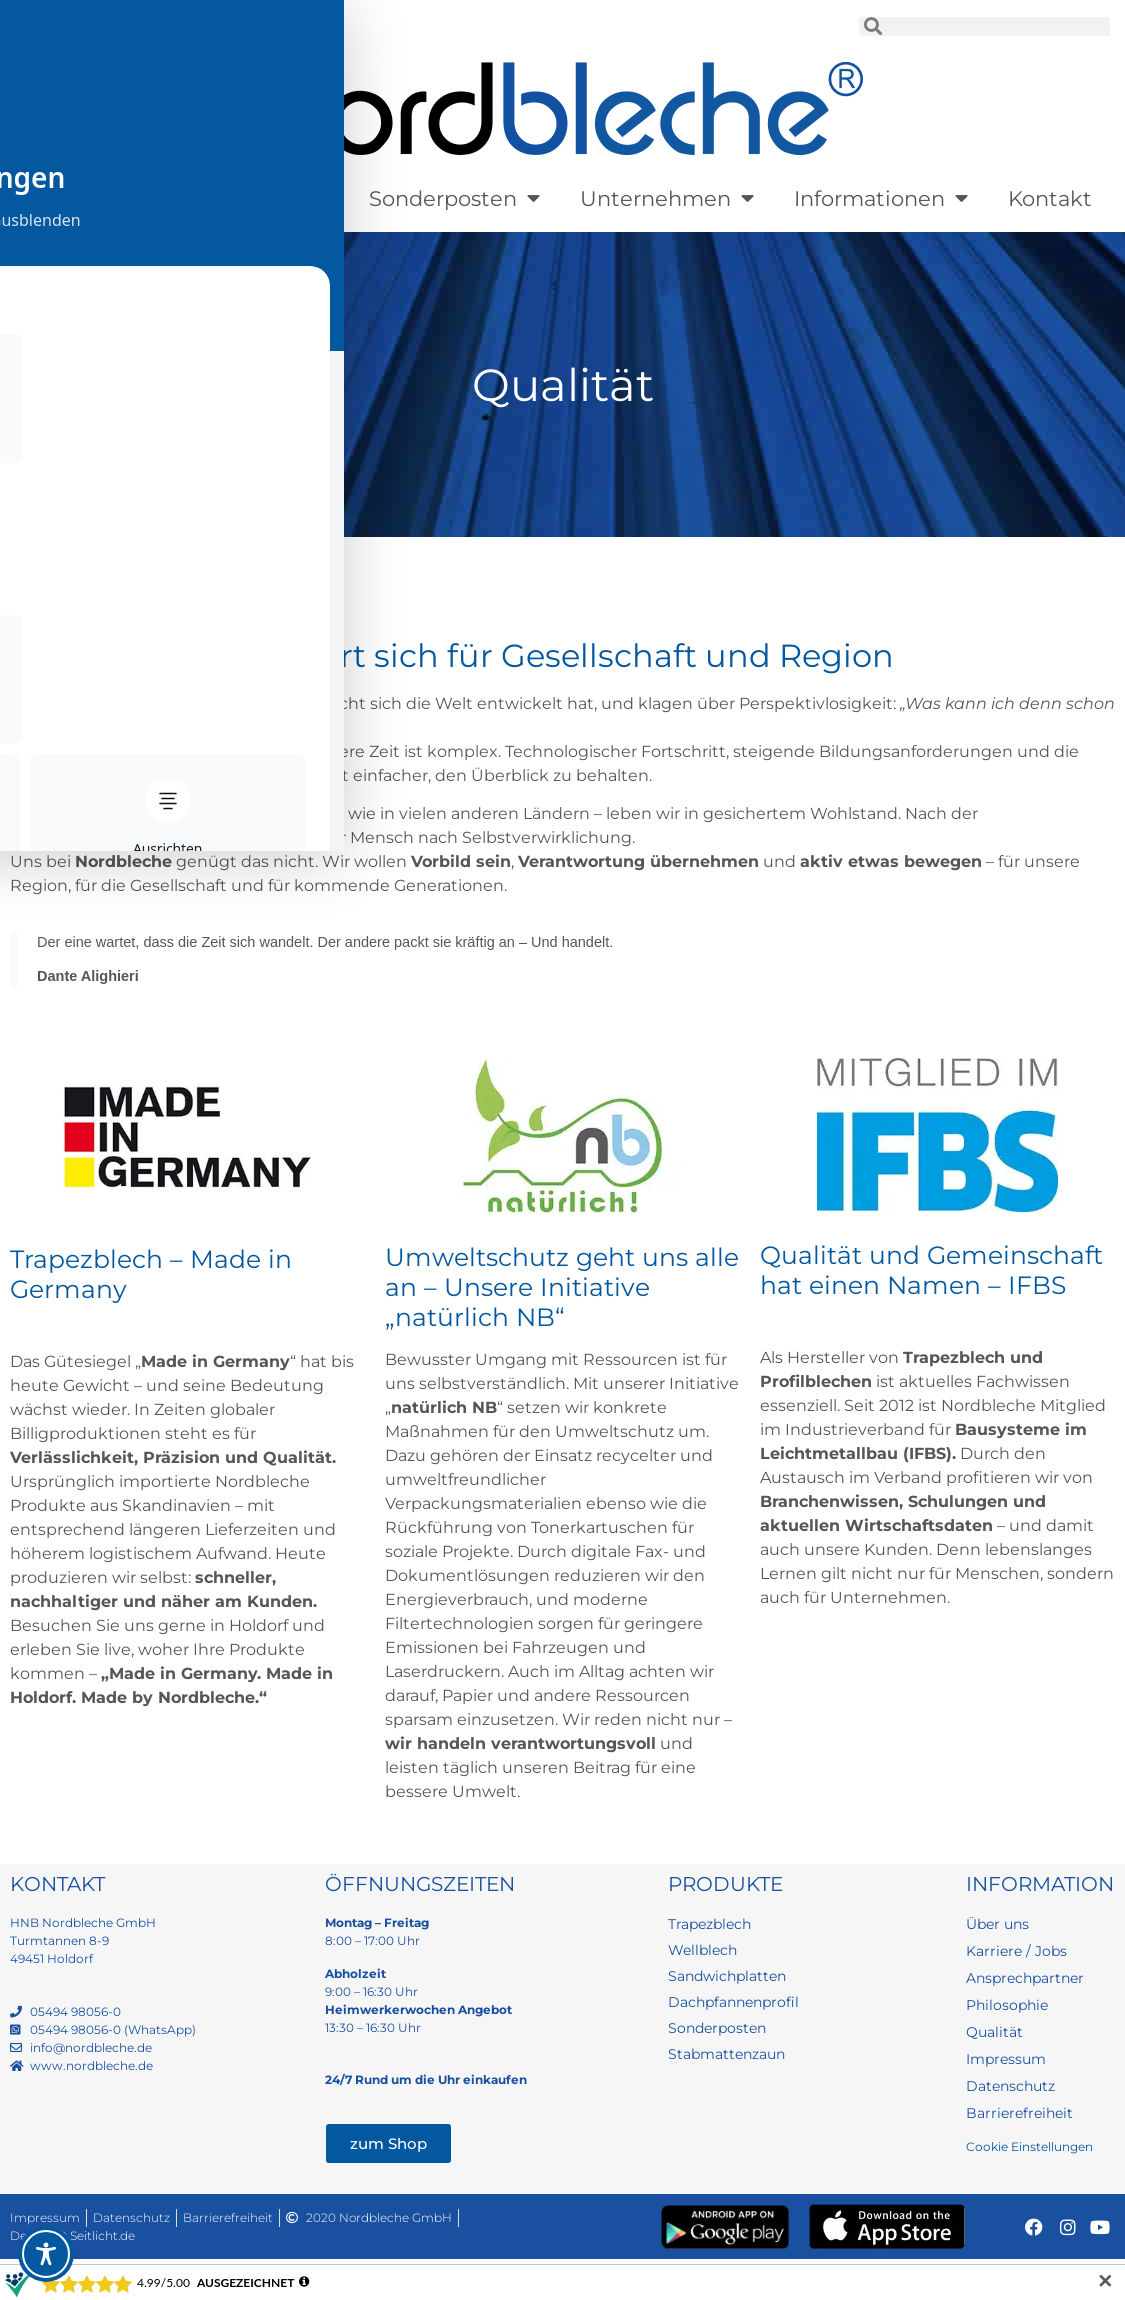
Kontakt (1050, 198)
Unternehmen (667, 198)
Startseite (45, 557)
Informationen (881, 198)
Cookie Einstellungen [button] (1029, 2151)
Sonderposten (454, 198)
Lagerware (262, 198)
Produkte (95, 198)
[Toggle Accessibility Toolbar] (46, 2254)
